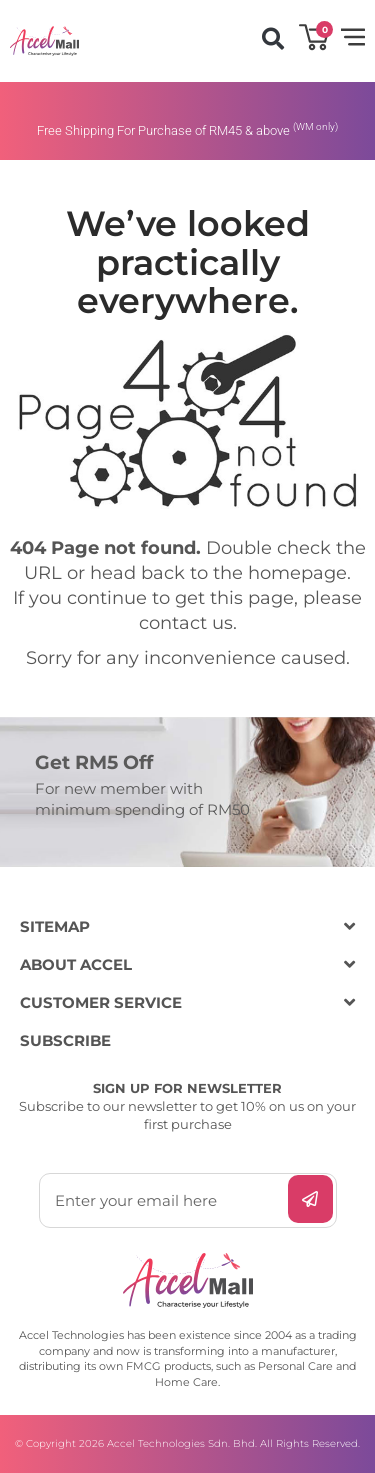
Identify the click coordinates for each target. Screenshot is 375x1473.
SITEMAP (55, 926)
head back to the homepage (218, 573)
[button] (272, 38)
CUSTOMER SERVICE (101, 1002)
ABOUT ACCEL (76, 964)
